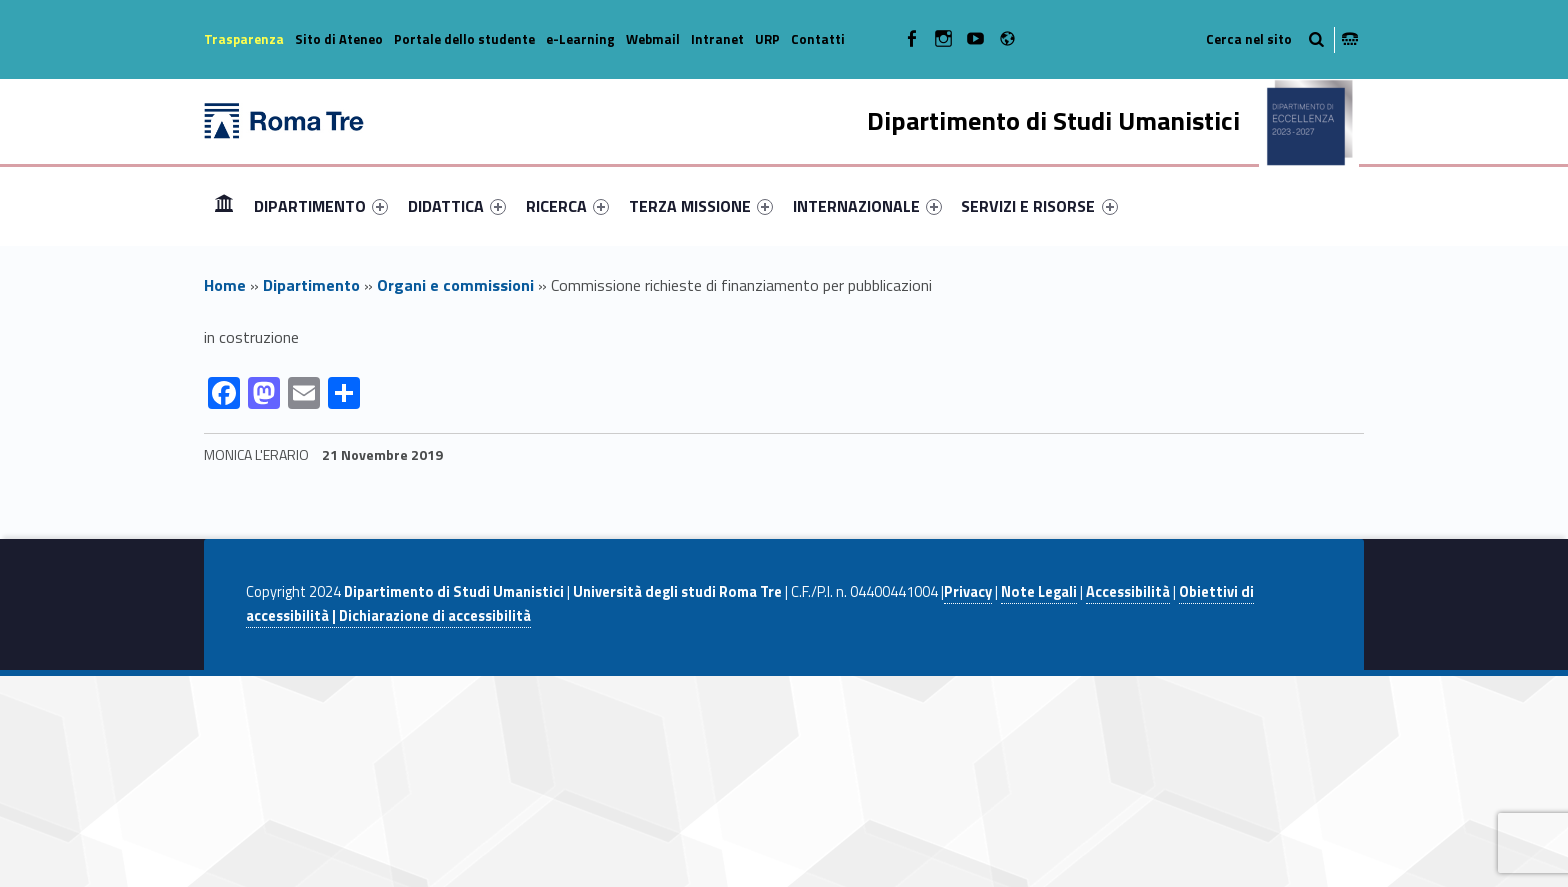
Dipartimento (311, 285)
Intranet (717, 39)
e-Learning (580, 39)
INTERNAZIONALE (867, 206)
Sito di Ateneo (339, 39)
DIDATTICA (457, 206)
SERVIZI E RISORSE (1039, 206)
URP (767, 39)
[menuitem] (224, 206)
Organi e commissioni (455, 285)
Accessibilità (1128, 592)
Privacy (968, 592)
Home (224, 205)
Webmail (653, 39)
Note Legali (1039, 592)
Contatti (818, 39)
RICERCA (567, 206)
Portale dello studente (464, 39)
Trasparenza (244, 39)
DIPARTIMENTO (321, 206)
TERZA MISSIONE (701, 206)
